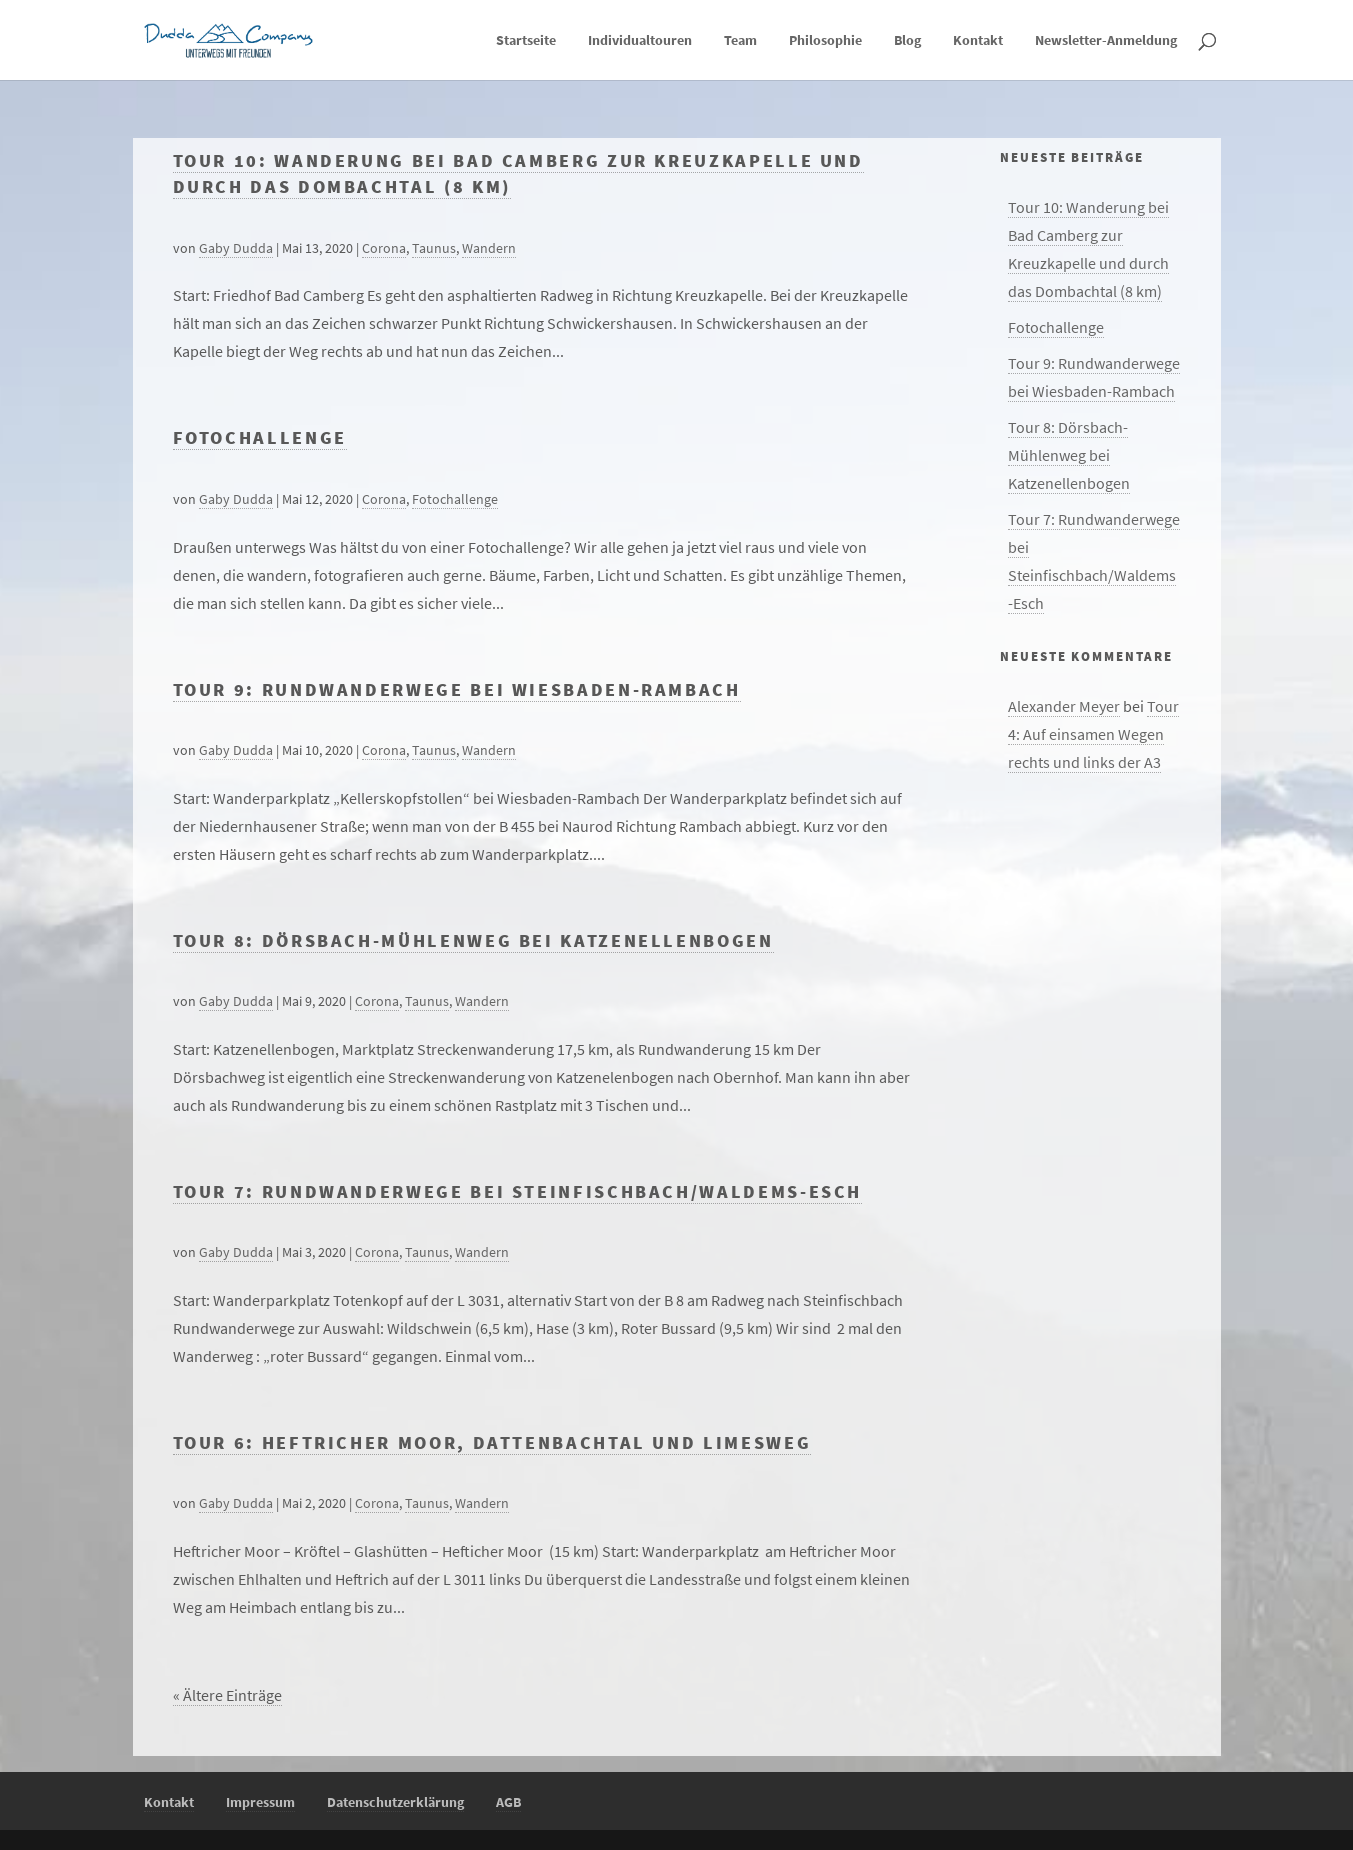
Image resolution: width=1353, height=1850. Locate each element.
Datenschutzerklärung (395, 1802)
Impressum (260, 1802)
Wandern (489, 248)
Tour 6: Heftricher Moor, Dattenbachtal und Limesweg (492, 1443)
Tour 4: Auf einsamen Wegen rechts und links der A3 (1093, 734)
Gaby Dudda (236, 248)
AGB (508, 1802)
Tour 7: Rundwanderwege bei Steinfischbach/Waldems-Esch (518, 1192)
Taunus (434, 248)
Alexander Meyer (1064, 706)
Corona (384, 248)
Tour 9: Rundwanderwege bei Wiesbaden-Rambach (457, 690)
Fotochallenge (260, 438)
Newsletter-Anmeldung (1106, 41)
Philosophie (825, 41)
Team (740, 41)
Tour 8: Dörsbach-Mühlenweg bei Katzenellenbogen (473, 941)
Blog (907, 41)
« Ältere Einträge (227, 1695)
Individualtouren (640, 41)
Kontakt (978, 41)
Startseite (526, 41)
